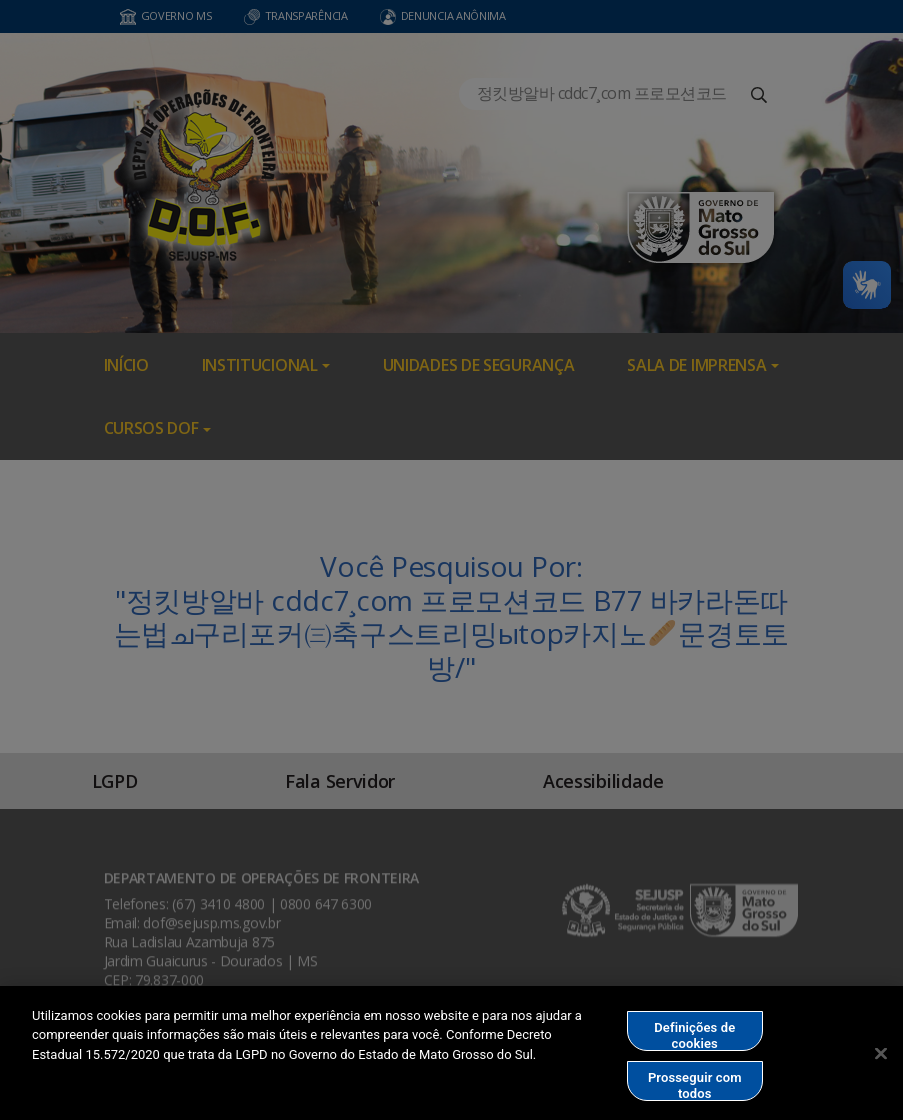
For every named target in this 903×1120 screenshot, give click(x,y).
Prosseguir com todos (695, 1089)
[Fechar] (881, 1057)
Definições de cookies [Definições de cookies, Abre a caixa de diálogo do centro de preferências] (694, 1039)
